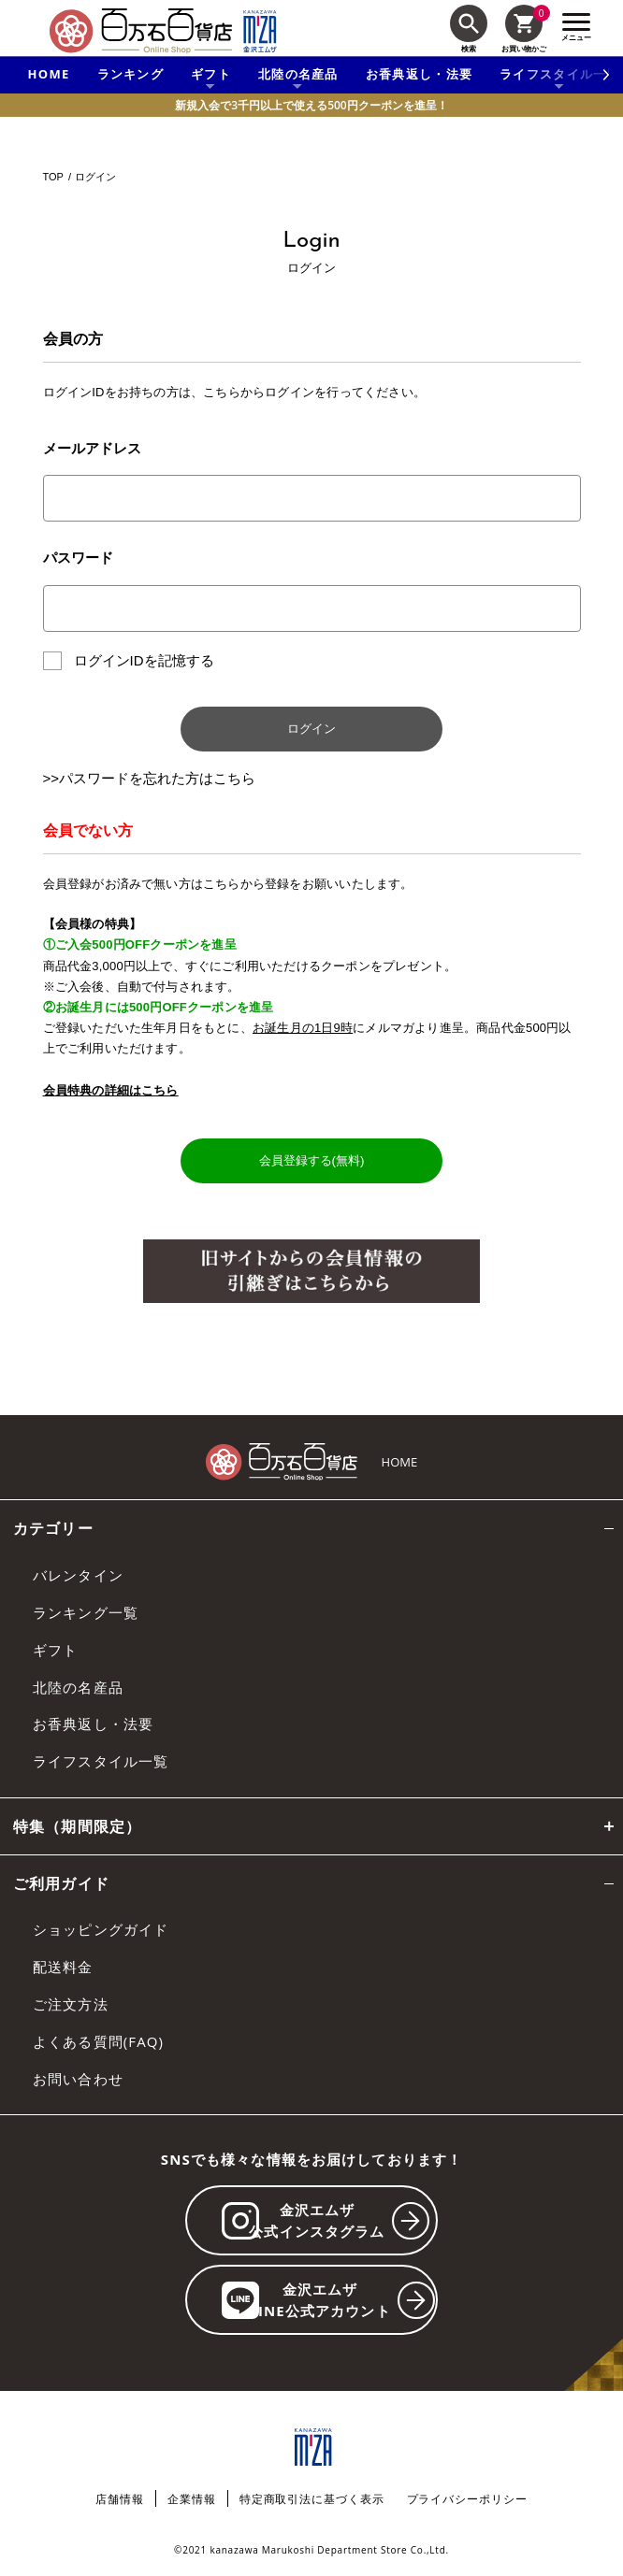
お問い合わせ (78, 2078)
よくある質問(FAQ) (98, 2041)
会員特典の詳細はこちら (111, 1090)
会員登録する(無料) (312, 1160)
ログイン (311, 729)
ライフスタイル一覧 (100, 1761)
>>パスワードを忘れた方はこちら (149, 778)
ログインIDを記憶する (144, 660)
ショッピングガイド (100, 1929)
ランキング (131, 73)
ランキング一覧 (85, 1612)
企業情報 (191, 2499)
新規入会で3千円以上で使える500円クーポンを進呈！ (311, 105)
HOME (49, 73)
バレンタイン (78, 1575)
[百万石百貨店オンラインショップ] (141, 30)
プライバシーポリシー (467, 2499)
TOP (53, 176)
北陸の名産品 (78, 1687)
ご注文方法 (71, 2004)
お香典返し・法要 (419, 73)
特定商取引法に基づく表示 (311, 2499)
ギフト (55, 1649)
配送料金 (63, 1966)
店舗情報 (119, 2499)
